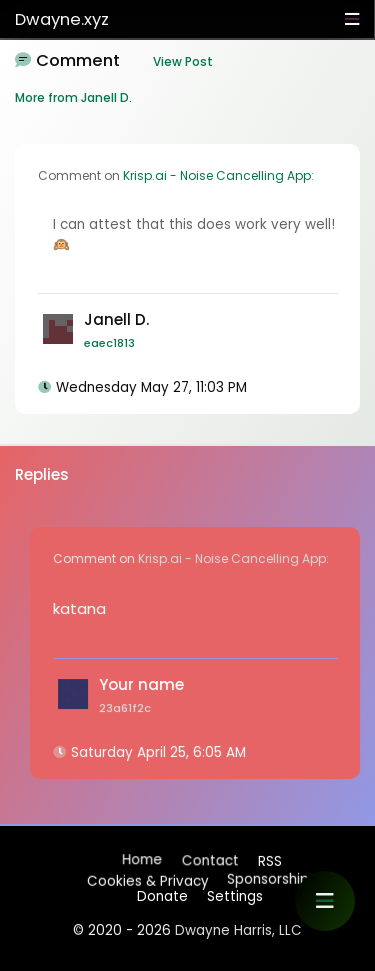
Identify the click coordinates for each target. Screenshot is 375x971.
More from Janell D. (73, 97)
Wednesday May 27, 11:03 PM (151, 387)
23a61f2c (125, 708)
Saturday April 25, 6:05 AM (158, 752)
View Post (183, 61)
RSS (269, 860)
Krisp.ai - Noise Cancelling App (217, 175)
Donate (162, 896)
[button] (325, 901)
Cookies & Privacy (147, 879)
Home (142, 860)
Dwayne (62, 19)
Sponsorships (270, 876)
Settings (235, 896)
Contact (209, 861)
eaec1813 (109, 343)
